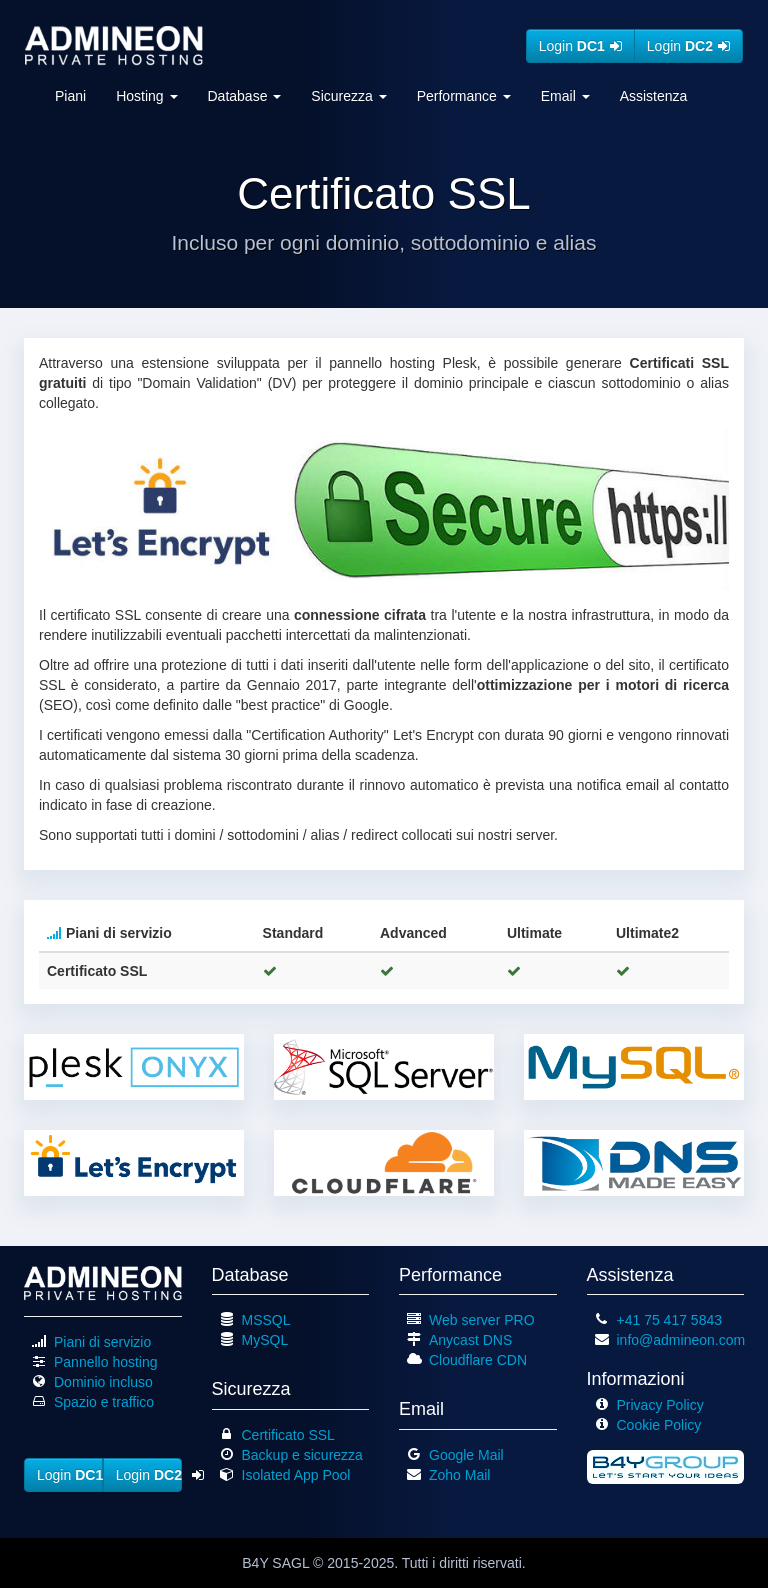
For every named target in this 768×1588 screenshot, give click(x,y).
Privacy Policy (660, 1405)
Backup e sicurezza (302, 1455)
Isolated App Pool (296, 1475)
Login (580, 46)
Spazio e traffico (104, 1402)
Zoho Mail (459, 1475)
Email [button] (565, 96)
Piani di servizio (102, 1342)
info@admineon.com (681, 1340)
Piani (70, 96)
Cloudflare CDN (478, 1360)
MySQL (265, 1340)
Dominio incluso (103, 1382)
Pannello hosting (106, 1362)
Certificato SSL (288, 1435)
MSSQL (266, 1320)
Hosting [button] (146, 96)
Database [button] (245, 96)
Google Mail (466, 1455)
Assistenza (654, 96)
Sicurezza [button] (348, 96)
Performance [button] (464, 96)
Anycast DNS (470, 1340)
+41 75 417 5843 (670, 1320)
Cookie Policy (659, 1425)
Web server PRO (482, 1320)
